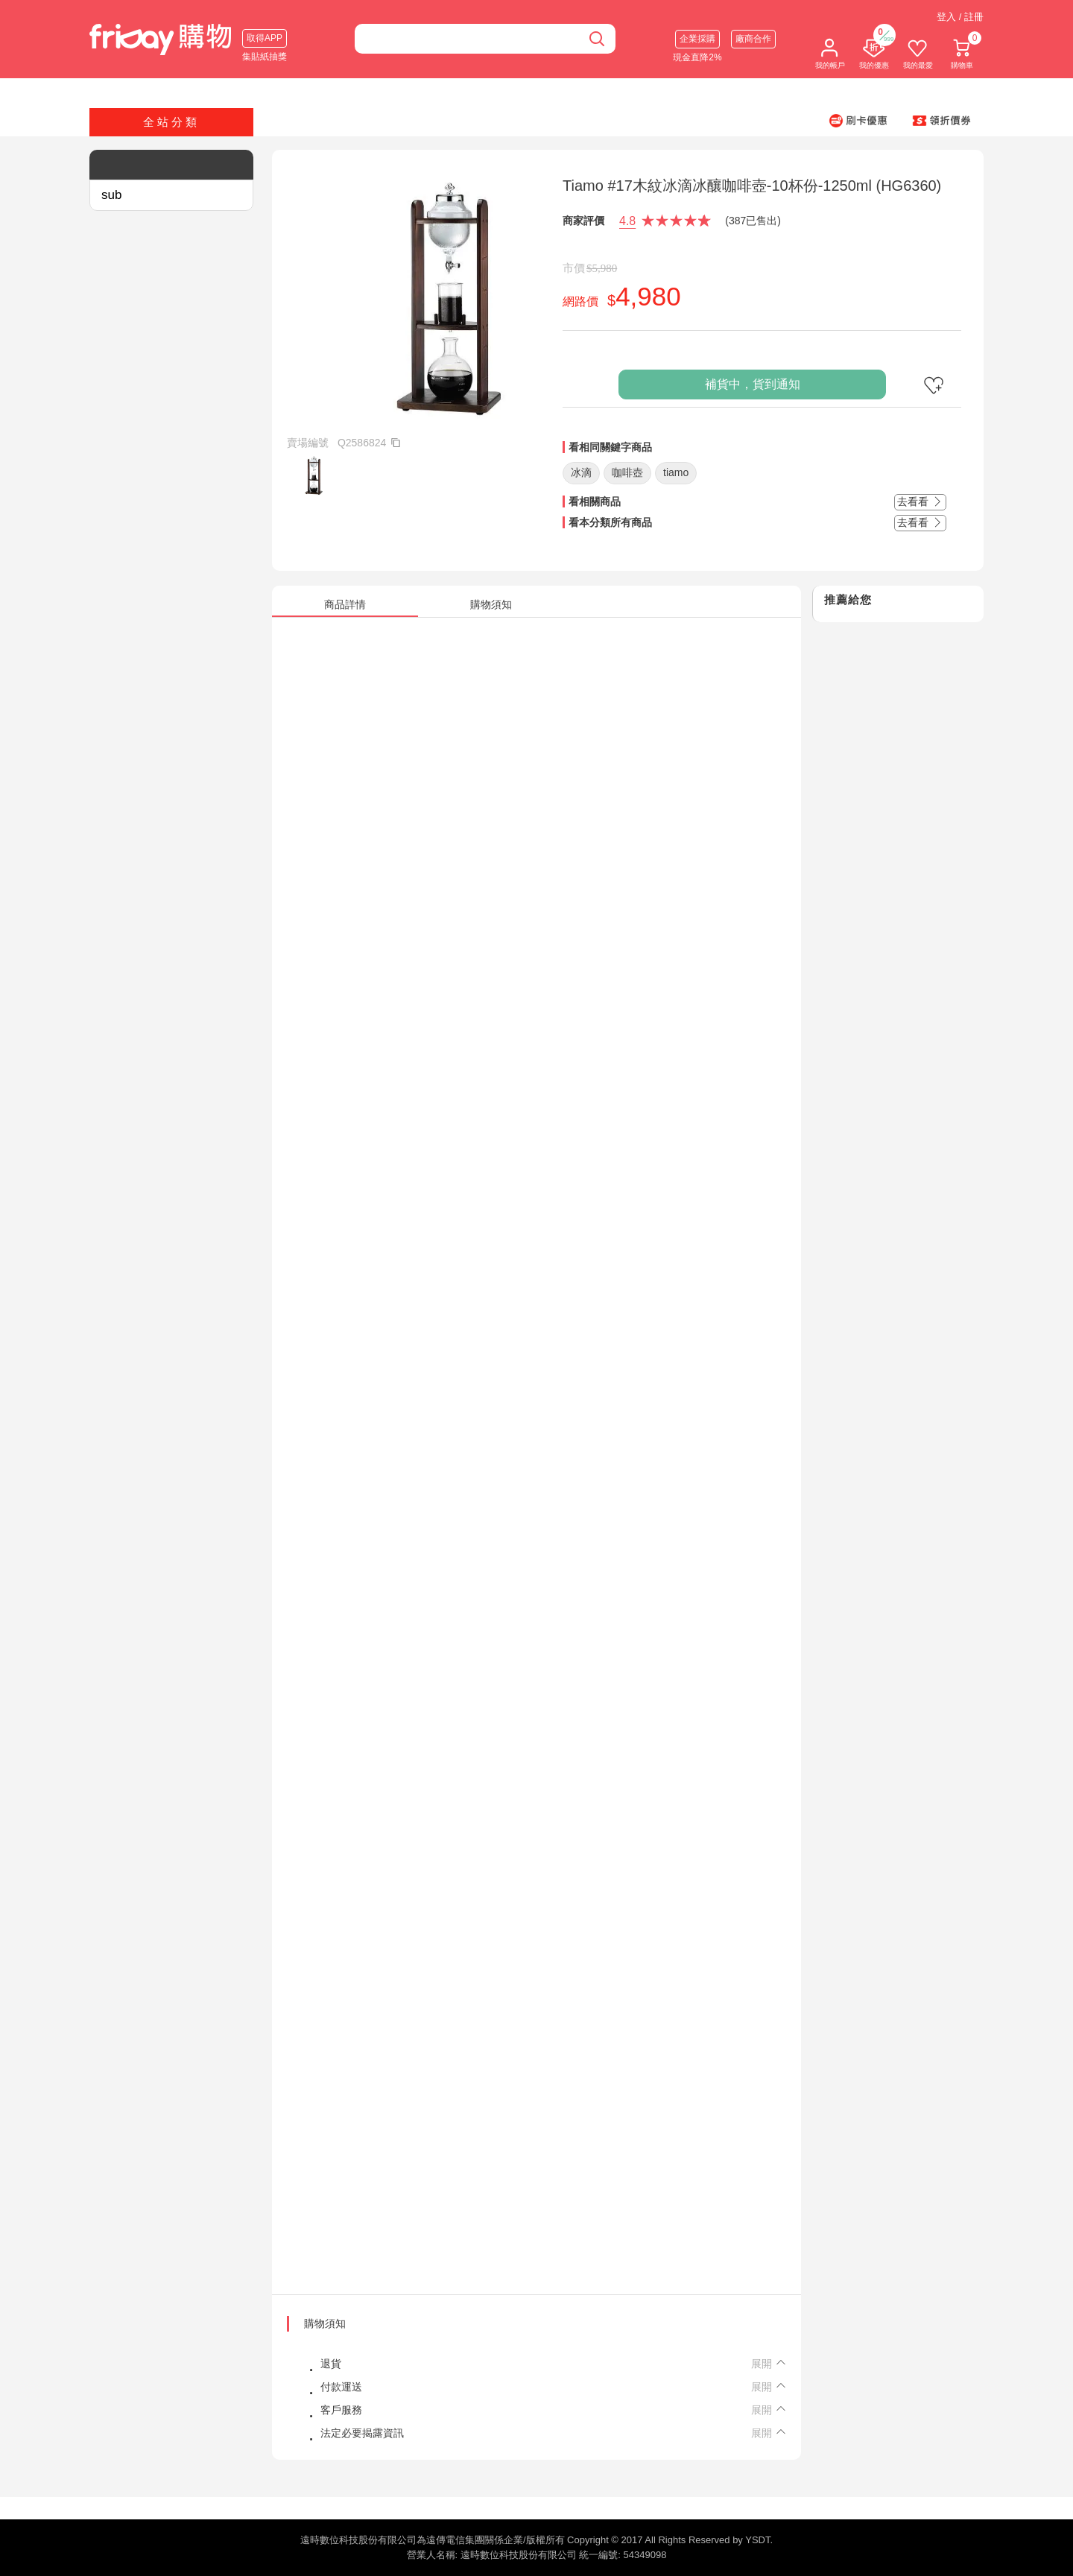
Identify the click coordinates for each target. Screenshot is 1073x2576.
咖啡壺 (627, 472)
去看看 (920, 501)
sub (111, 195)
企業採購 (697, 39)
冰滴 (581, 472)
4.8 (627, 221)
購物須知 (325, 2323)
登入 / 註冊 (960, 16)
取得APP (264, 38)
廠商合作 (753, 39)
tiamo (676, 472)
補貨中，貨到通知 (752, 384)
